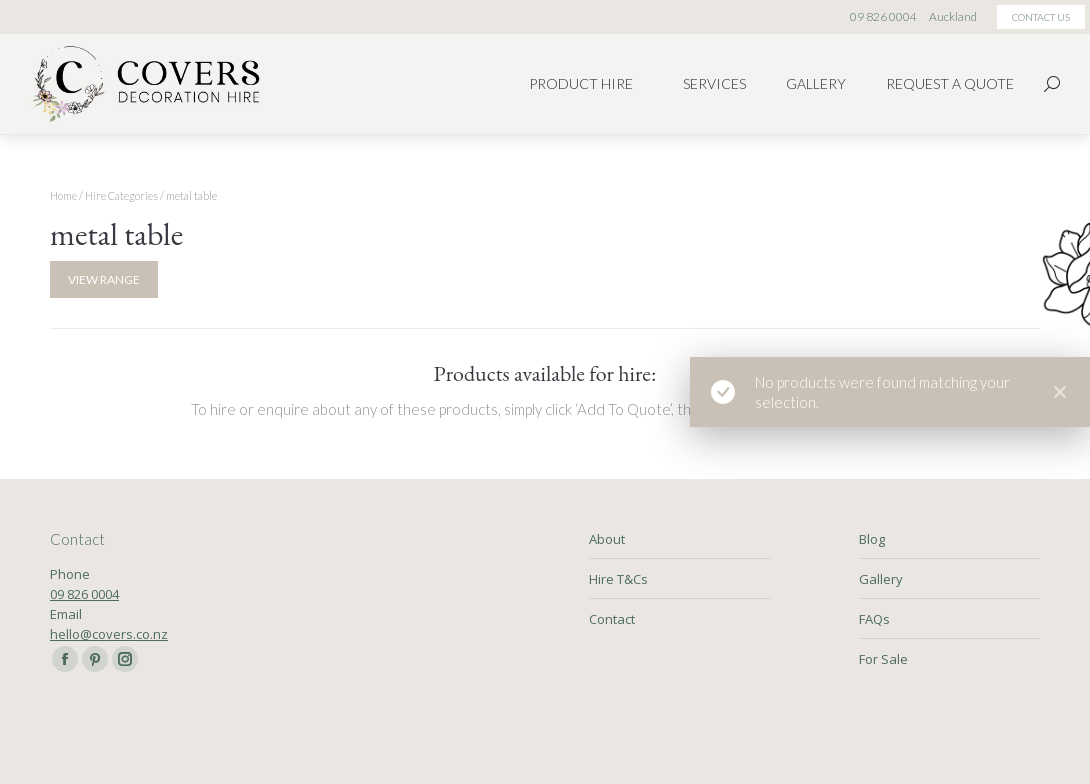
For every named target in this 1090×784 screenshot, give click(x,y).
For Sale (883, 659)
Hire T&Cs (618, 579)
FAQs (874, 619)
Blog (872, 539)
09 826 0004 (84, 594)
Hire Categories (121, 195)
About (607, 539)
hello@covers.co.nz (109, 634)
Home (63, 195)
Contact (612, 619)
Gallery (881, 579)
